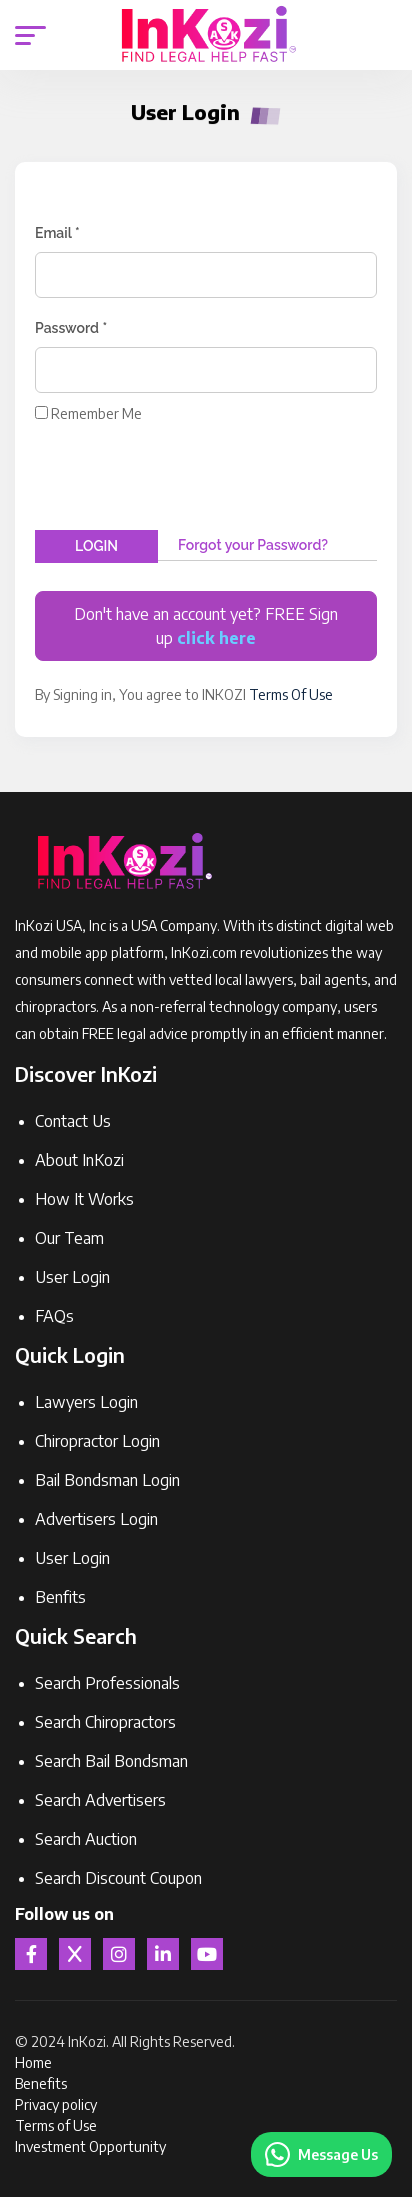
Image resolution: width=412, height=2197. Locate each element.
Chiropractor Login (97, 1441)
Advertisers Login (96, 1519)
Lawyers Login (86, 1402)
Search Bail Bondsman (111, 1761)
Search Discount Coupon (118, 1878)
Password (71, 328)
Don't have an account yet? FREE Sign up (206, 626)
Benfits (60, 1597)
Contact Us (73, 1121)
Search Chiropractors (105, 1722)
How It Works (84, 1199)
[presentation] (187, 476)
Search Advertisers (100, 1800)
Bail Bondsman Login (107, 1480)
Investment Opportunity (90, 2146)
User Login (72, 1277)
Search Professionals (107, 1683)
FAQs (54, 1316)
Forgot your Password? (253, 545)
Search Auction (86, 1839)
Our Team (69, 1238)
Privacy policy (56, 2104)
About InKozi (79, 1160)
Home (33, 2062)
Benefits (41, 2083)
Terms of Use (56, 2125)
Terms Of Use (291, 694)
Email (57, 233)
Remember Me (96, 413)
